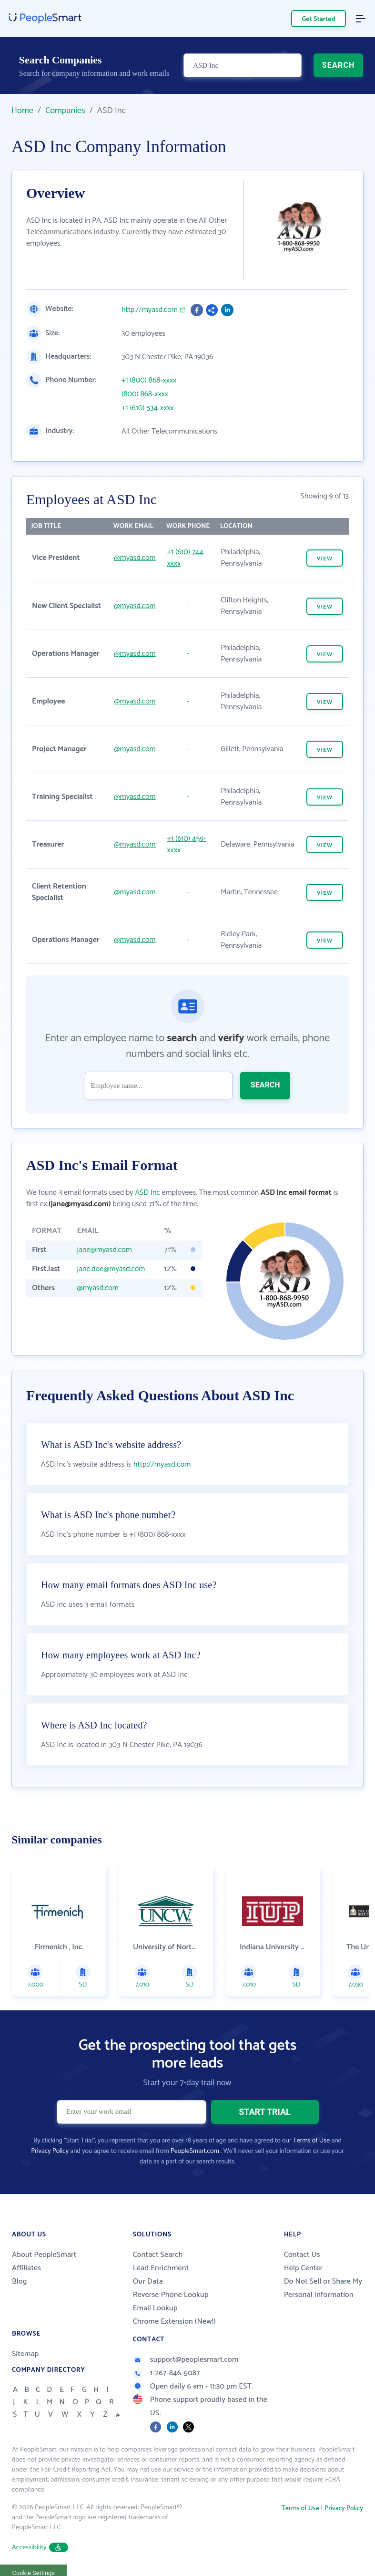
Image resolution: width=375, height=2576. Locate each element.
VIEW (325, 558)
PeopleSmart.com (195, 2151)
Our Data (148, 2281)
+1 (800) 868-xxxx (149, 380)
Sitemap (25, 2354)
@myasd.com (134, 557)
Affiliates (26, 2268)
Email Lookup (155, 2308)
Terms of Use (311, 2140)
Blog (19, 2281)
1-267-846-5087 (166, 2373)
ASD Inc (147, 1192)
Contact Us (302, 2254)
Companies (65, 110)
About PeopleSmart (44, 2254)
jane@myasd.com (104, 1249)
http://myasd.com (150, 310)
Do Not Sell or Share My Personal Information (323, 2288)
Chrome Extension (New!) (174, 2321)
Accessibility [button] (40, 2547)
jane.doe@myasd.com (111, 1268)
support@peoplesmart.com (186, 2359)
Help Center (303, 2268)
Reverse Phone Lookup (171, 2294)
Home (22, 110)
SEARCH (338, 65)
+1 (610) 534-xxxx (148, 408)
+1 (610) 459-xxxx (186, 844)
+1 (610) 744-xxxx (186, 558)
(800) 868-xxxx (145, 394)
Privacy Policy (50, 2151)
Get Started (318, 19)
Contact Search (158, 2254)
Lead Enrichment (161, 2268)
